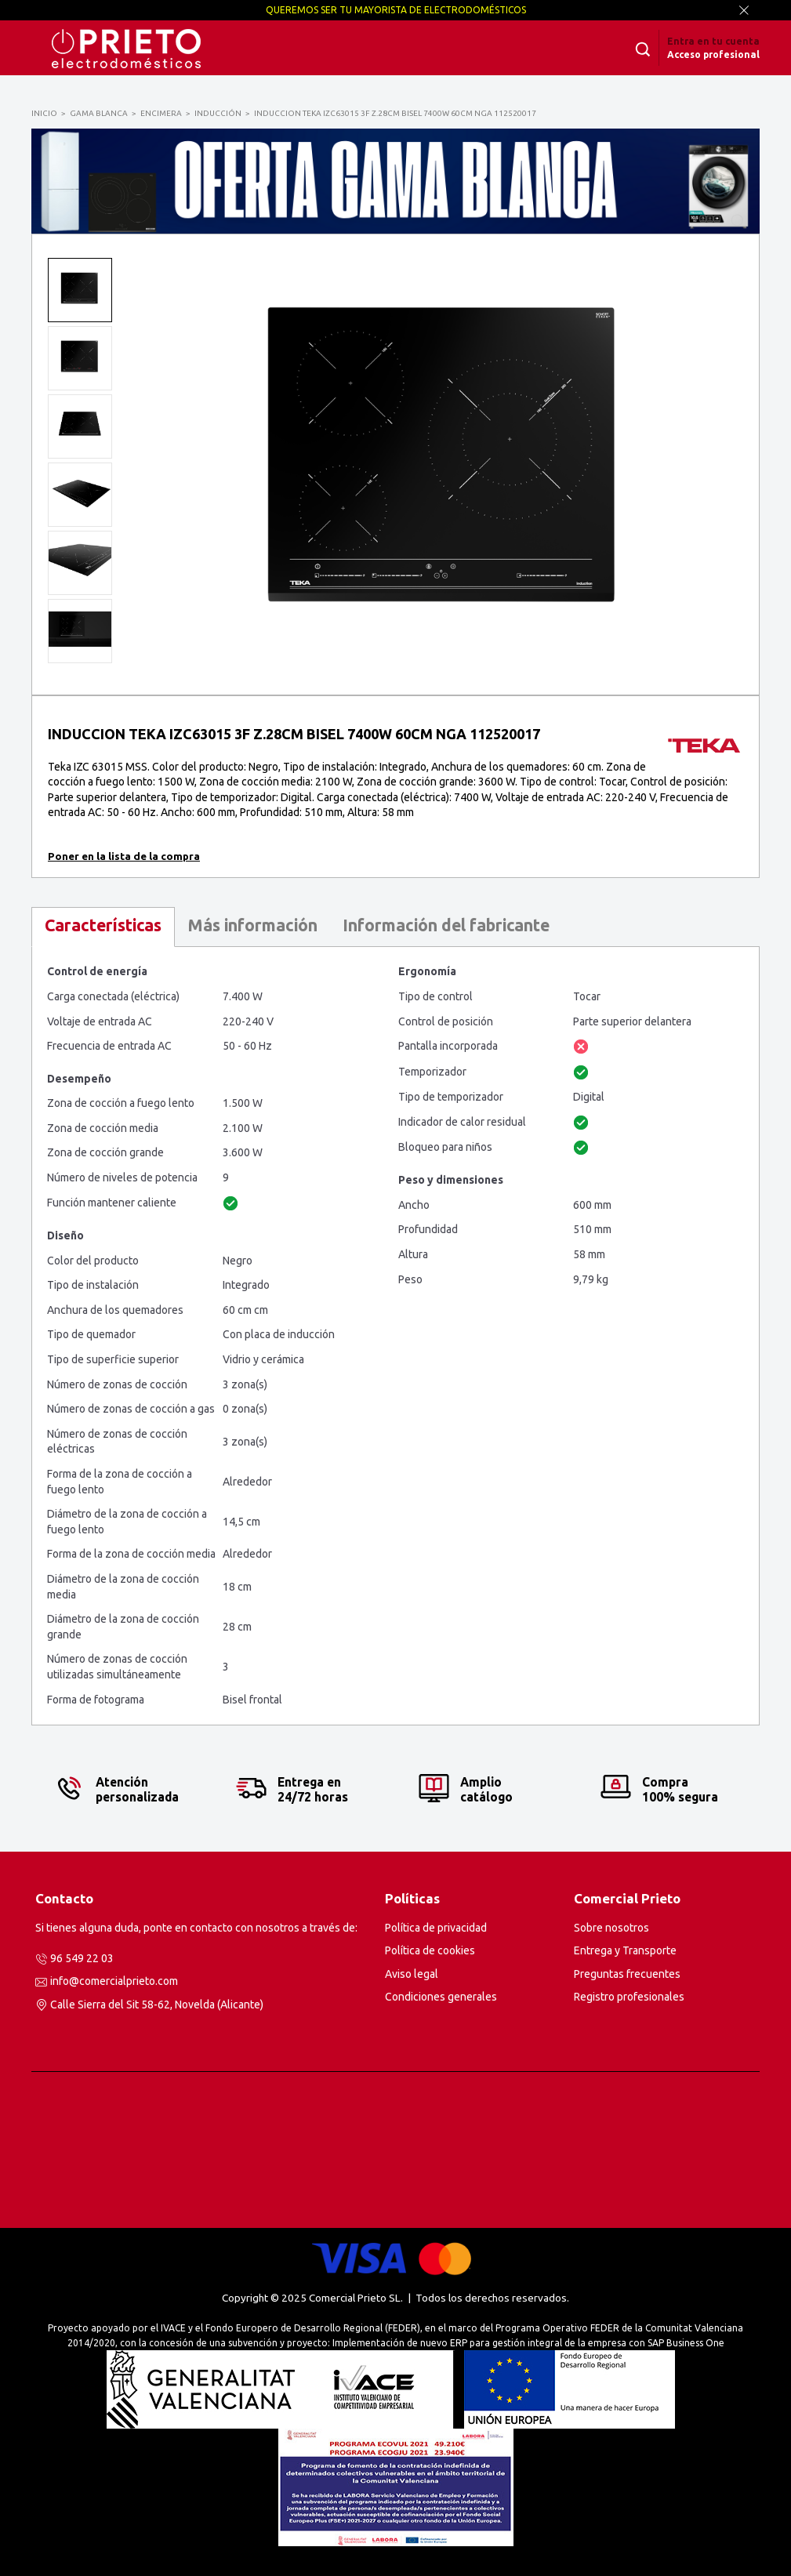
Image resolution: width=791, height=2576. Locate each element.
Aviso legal (411, 1974)
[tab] (103, 927)
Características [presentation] (103, 925)
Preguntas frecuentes (627, 1974)
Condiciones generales (441, 1996)
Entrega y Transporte (625, 1950)
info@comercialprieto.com (114, 1981)
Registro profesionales (629, 1996)
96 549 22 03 (82, 1958)
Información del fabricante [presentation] (446, 925)
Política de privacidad (436, 1927)
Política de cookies (430, 1950)
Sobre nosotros (611, 1927)
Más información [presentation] (252, 925)
